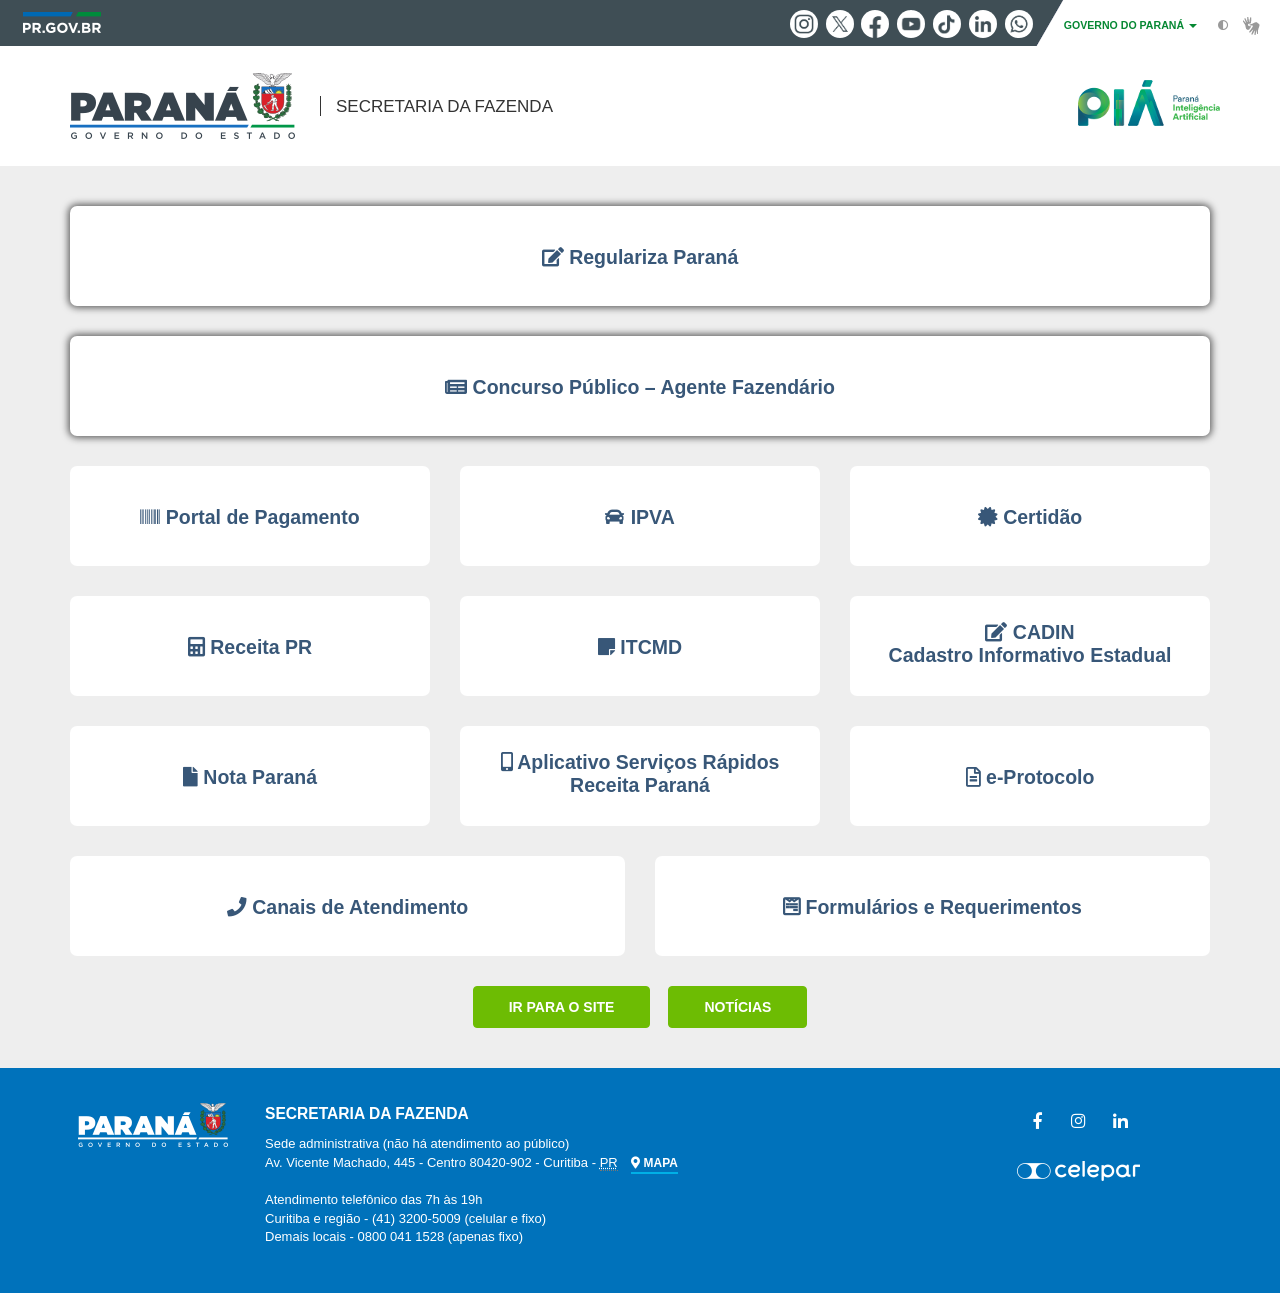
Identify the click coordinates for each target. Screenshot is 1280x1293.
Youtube (911, 24)
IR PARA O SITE (562, 1007)
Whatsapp (1019, 24)
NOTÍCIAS (737, 1007)
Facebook (875, 24)
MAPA (654, 1163)
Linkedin (983, 24)
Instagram (804, 24)
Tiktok (947, 24)
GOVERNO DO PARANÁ (1130, 25)
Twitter (840, 24)
